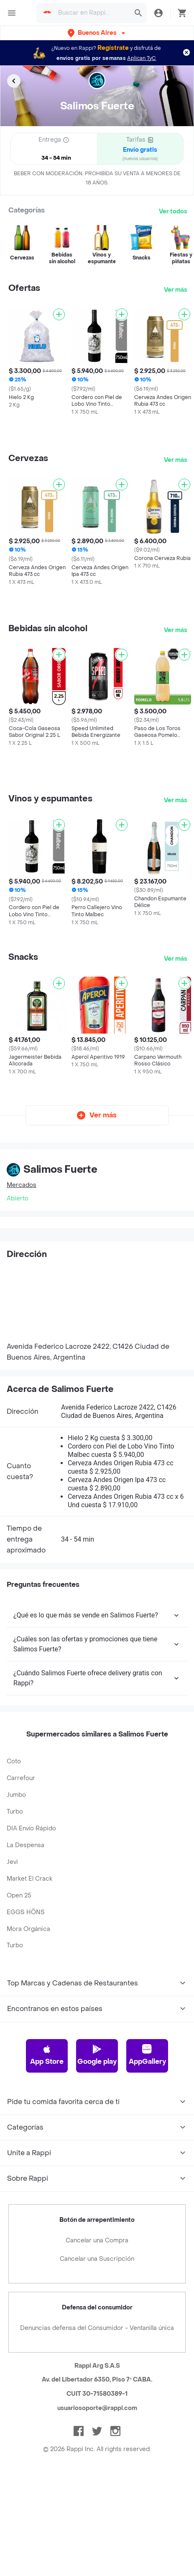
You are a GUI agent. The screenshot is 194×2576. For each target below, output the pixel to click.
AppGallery (147, 2055)
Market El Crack (29, 1879)
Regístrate (113, 48)
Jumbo (16, 1795)
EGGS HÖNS (26, 1912)
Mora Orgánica (28, 1929)
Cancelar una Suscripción (97, 2259)
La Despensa (25, 1845)
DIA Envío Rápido (31, 1828)
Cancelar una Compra (97, 2240)
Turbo (15, 1812)
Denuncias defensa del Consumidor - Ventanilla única (97, 2328)
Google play (97, 2055)
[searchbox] (91, 13)
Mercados (21, 1185)
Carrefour (21, 1778)
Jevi (12, 1862)
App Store (47, 2055)
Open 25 (19, 1896)
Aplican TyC (141, 58)
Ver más (175, 290)
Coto (14, 1761)
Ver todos (173, 211)
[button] (97, 33)
